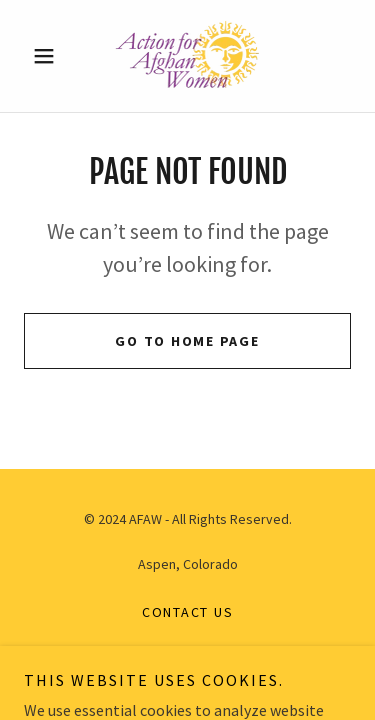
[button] (48, 56)
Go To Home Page (187, 341)
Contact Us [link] (188, 612)
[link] (187, 56)
